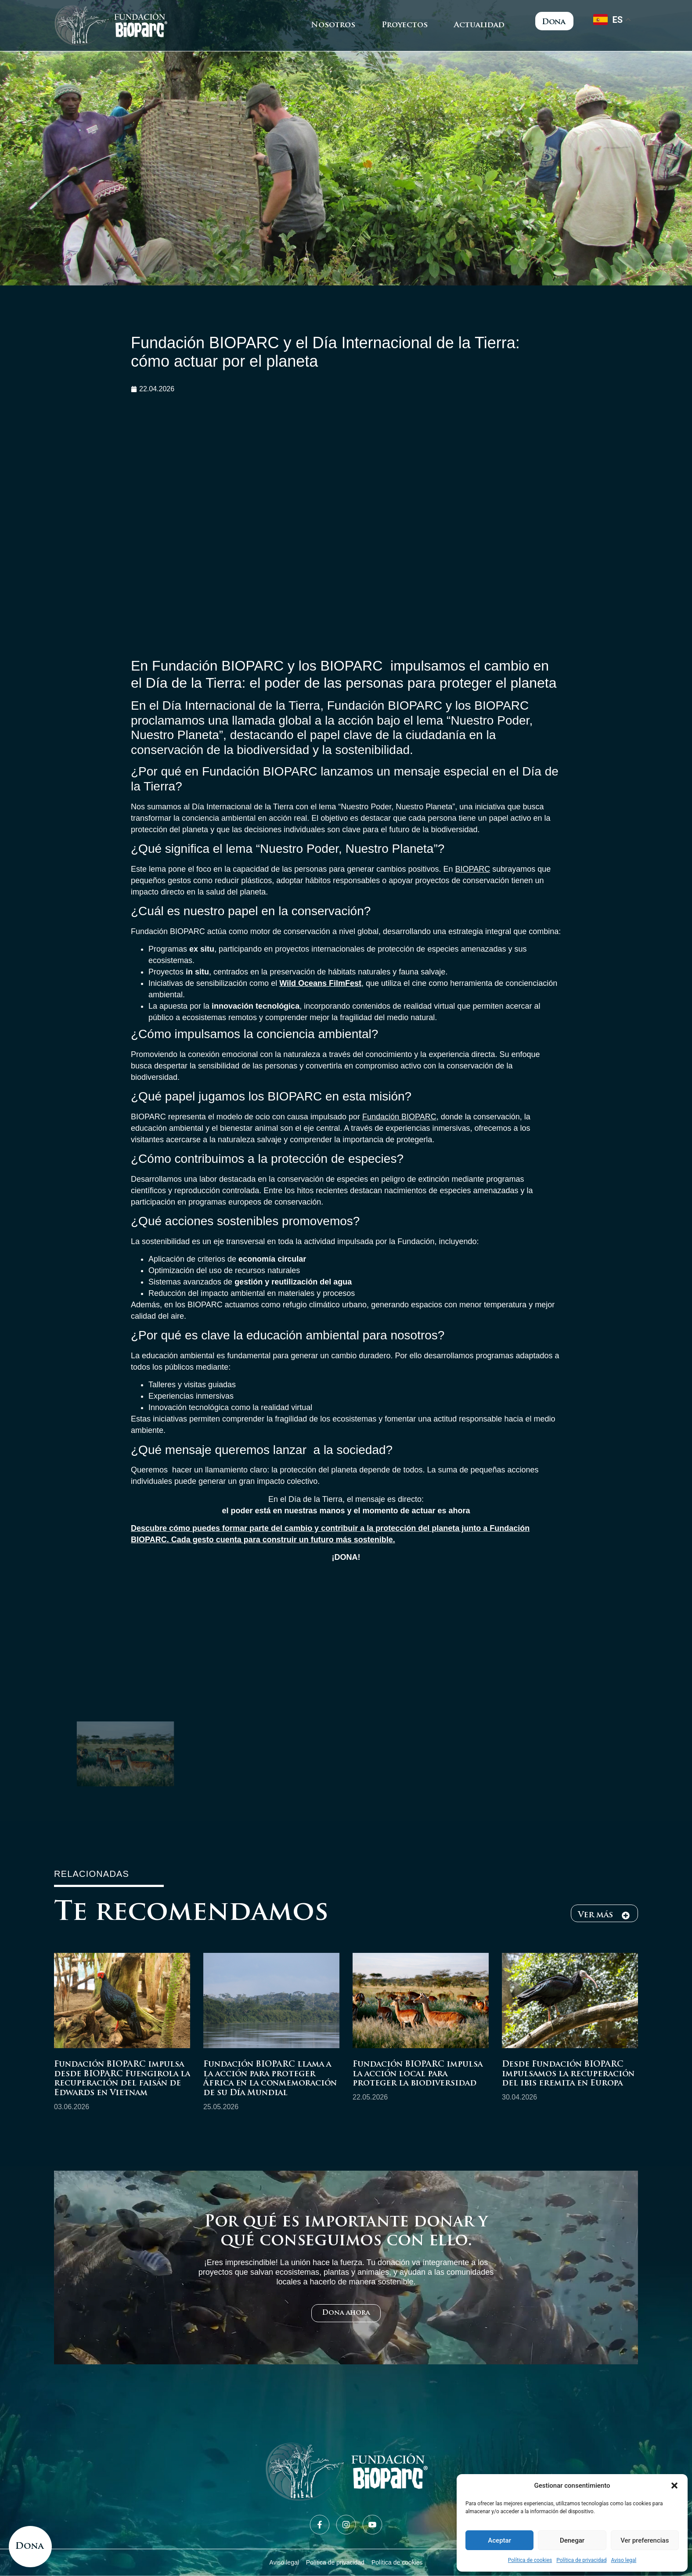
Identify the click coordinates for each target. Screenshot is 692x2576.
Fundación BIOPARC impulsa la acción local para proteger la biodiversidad (418, 2074)
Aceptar (499, 2540)
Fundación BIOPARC (399, 1116)
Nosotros (333, 25)
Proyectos (405, 25)
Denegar (572, 2540)
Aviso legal (623, 2560)
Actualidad (479, 25)
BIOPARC (472, 869)
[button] (674, 2485)
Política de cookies (530, 2560)
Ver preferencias (644, 2540)
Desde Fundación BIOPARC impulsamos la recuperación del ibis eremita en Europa (568, 2074)
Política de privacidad (581, 2560)
